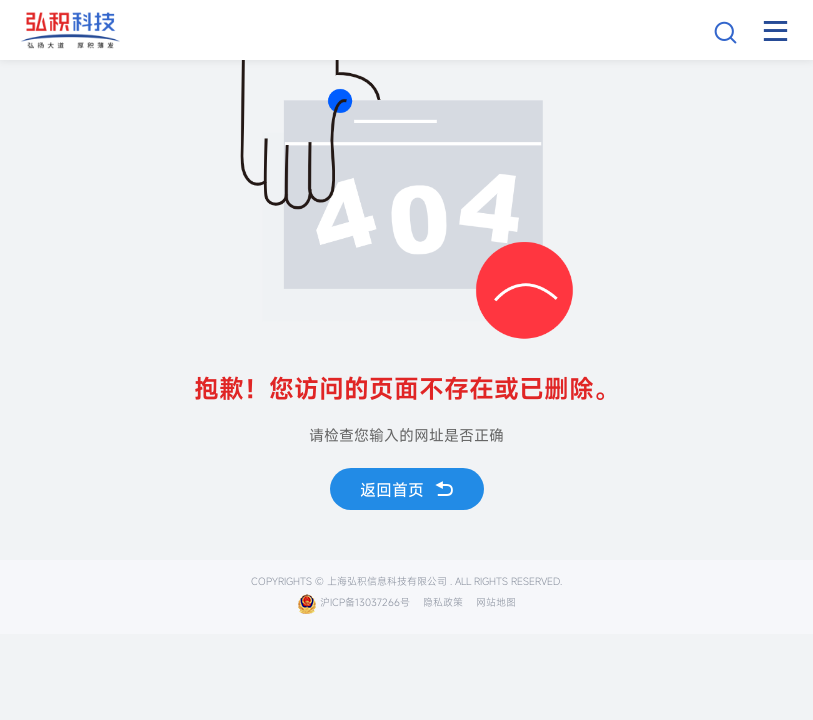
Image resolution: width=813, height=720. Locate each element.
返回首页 (407, 489)
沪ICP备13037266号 (353, 602)
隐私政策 (443, 602)
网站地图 (496, 602)
